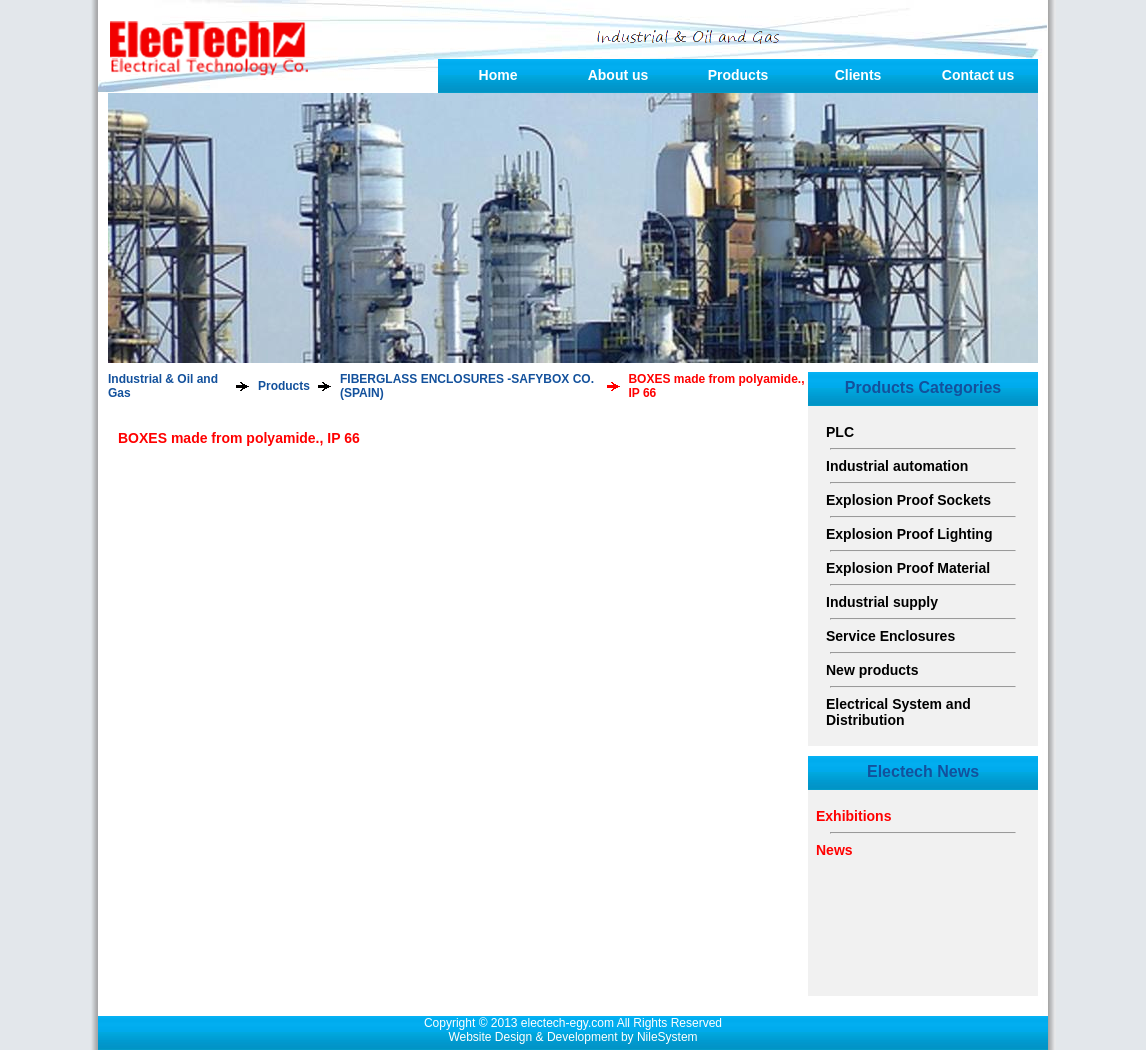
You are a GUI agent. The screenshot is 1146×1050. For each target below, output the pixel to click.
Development (582, 1037)
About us (618, 75)
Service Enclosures (890, 636)
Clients (858, 75)
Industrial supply (882, 602)
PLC (840, 432)
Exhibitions (853, 816)
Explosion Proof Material (908, 568)
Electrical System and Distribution (898, 712)
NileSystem (667, 1037)
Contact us (978, 75)
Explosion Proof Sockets (908, 500)
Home (498, 75)
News (834, 850)
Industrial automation (897, 466)
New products (872, 670)
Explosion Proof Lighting (909, 534)
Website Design (490, 1037)
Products (738, 75)
